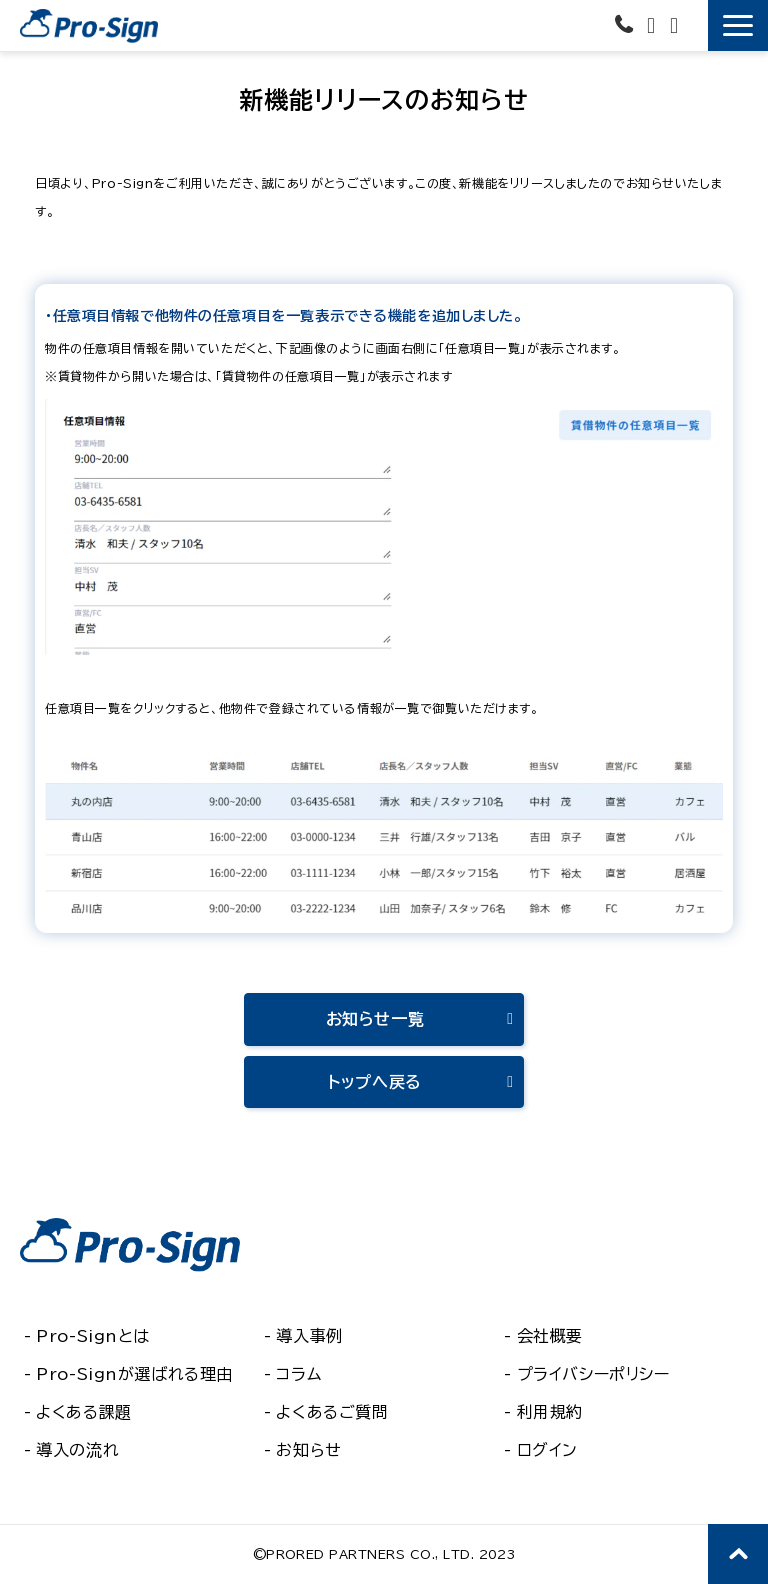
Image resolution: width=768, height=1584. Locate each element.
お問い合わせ (653, 25)
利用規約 (550, 1412)
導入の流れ (77, 1450)
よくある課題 (83, 1412)
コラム (298, 1374)
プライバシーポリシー (593, 1374)
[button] (738, 25)
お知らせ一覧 (375, 1019)
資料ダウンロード (676, 25)
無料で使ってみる (695, 21)
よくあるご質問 (332, 1412)
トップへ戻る (375, 1082)
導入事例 (309, 1336)
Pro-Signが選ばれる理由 (134, 1374)
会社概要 (550, 1336)
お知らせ (308, 1450)
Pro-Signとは (93, 1336)
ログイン (547, 1450)
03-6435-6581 (626, 23)
